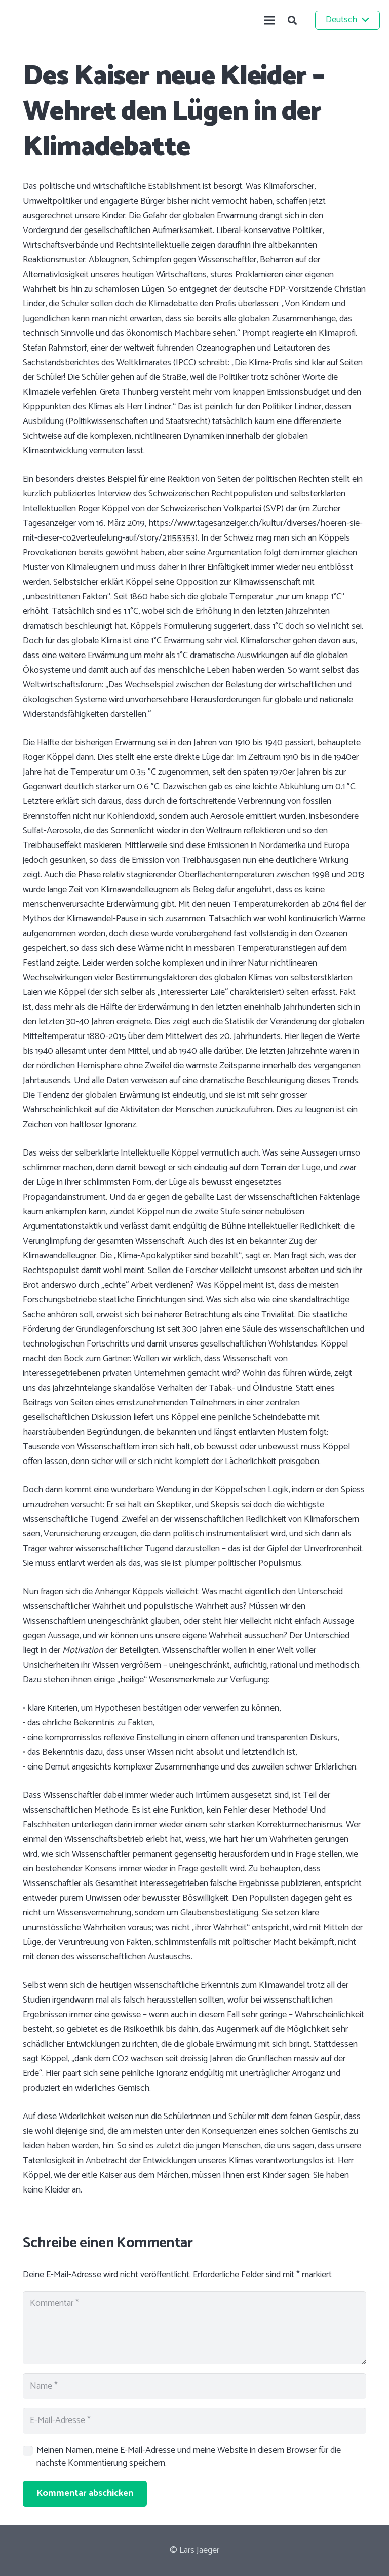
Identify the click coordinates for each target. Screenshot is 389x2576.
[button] (292, 20)
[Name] (194, 2386)
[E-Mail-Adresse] (194, 2420)
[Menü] (269, 20)
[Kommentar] (194, 2327)
